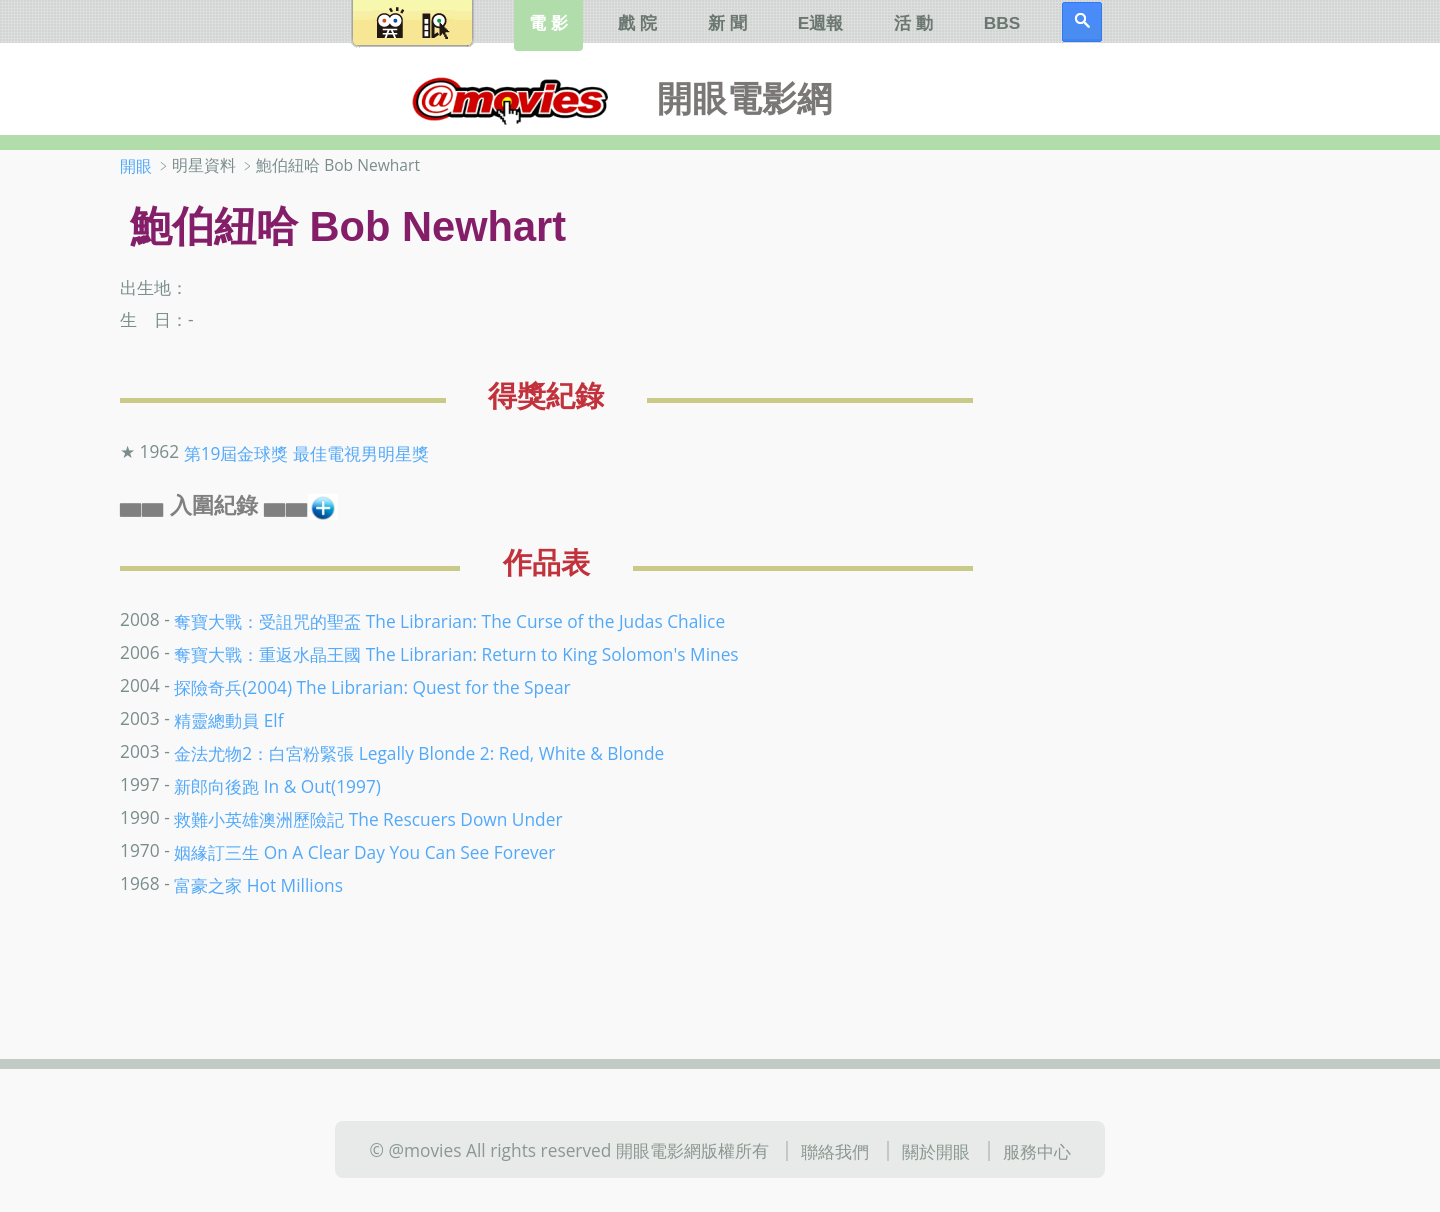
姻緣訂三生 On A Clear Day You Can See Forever (364, 851)
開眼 (136, 166)
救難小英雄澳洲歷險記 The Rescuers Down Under (368, 818)
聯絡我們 (835, 1151)
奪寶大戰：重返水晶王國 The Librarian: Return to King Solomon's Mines (456, 654)
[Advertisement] (1189, 469)
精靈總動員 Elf (228, 720)
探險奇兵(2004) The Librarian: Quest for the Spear (372, 687)
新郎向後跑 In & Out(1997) (277, 786)
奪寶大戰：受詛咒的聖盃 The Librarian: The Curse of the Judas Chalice (449, 621)
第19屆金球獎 (236, 453)
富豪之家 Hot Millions (258, 884)
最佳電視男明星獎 (361, 453)
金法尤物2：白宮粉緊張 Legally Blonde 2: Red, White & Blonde (419, 753)
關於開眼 (936, 1151)
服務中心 (1037, 1151)
